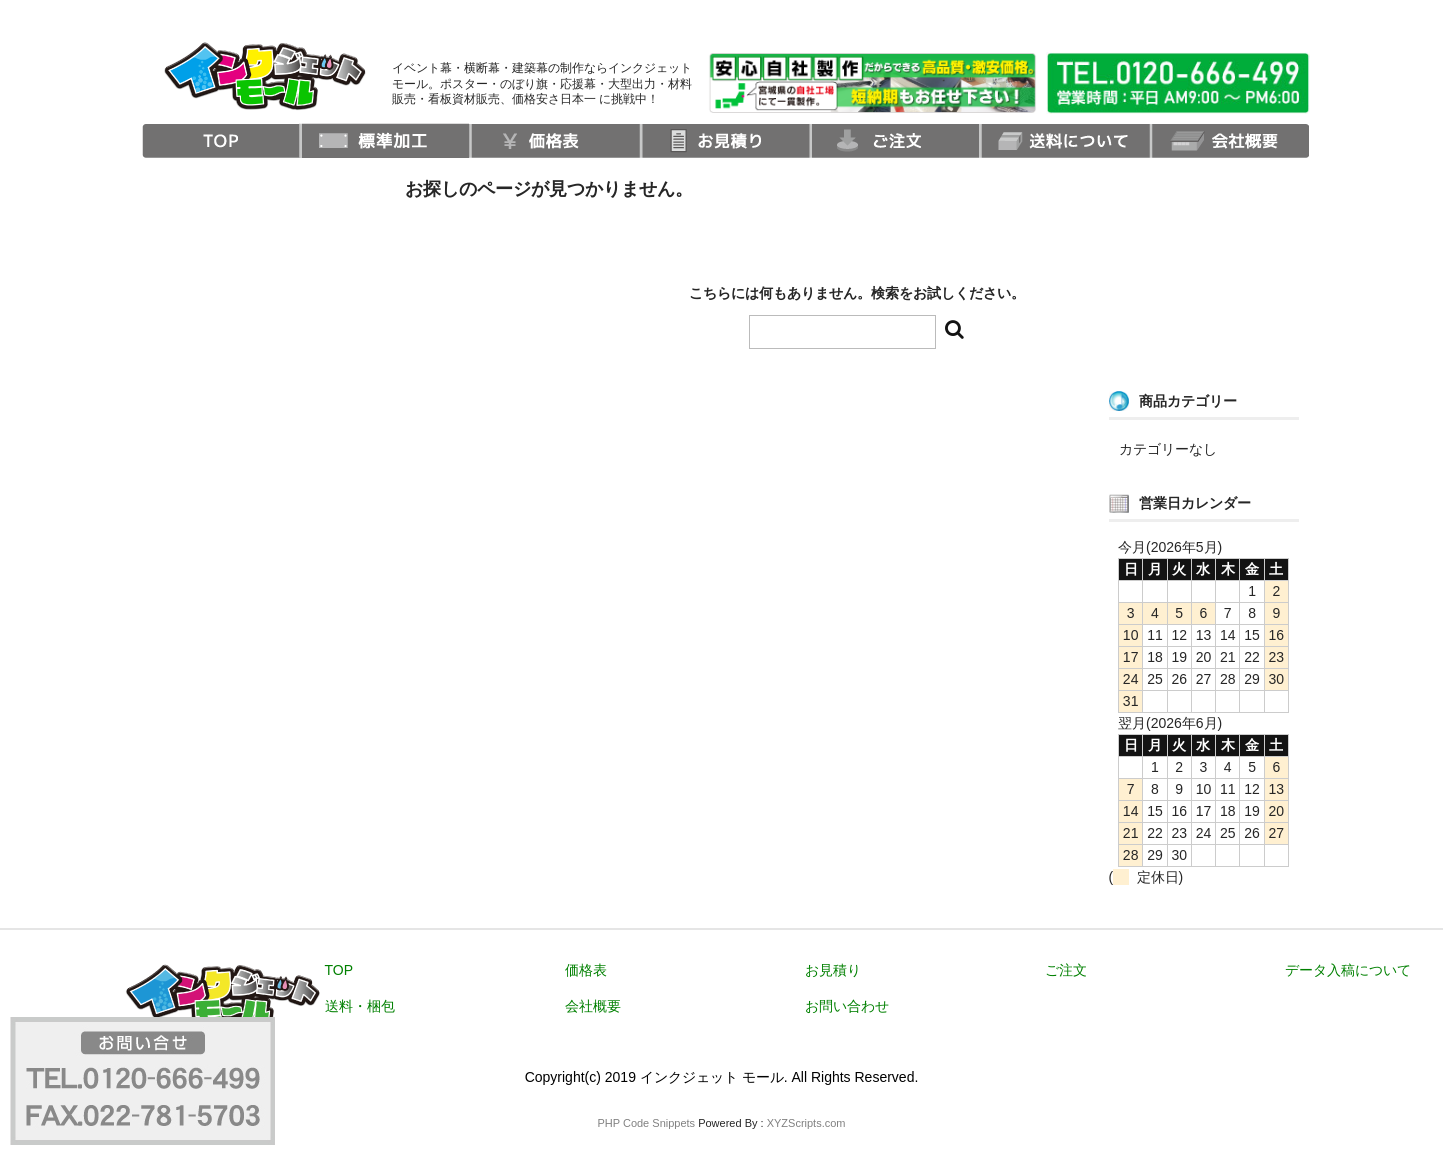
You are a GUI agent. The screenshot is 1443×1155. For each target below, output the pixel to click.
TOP (339, 970)
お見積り (833, 970)
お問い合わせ (847, 1006)
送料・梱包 (360, 1006)
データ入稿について (1348, 970)
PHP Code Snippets (646, 1123)
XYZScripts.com (806, 1123)
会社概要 (593, 1006)
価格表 (586, 970)
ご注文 (1066, 970)
